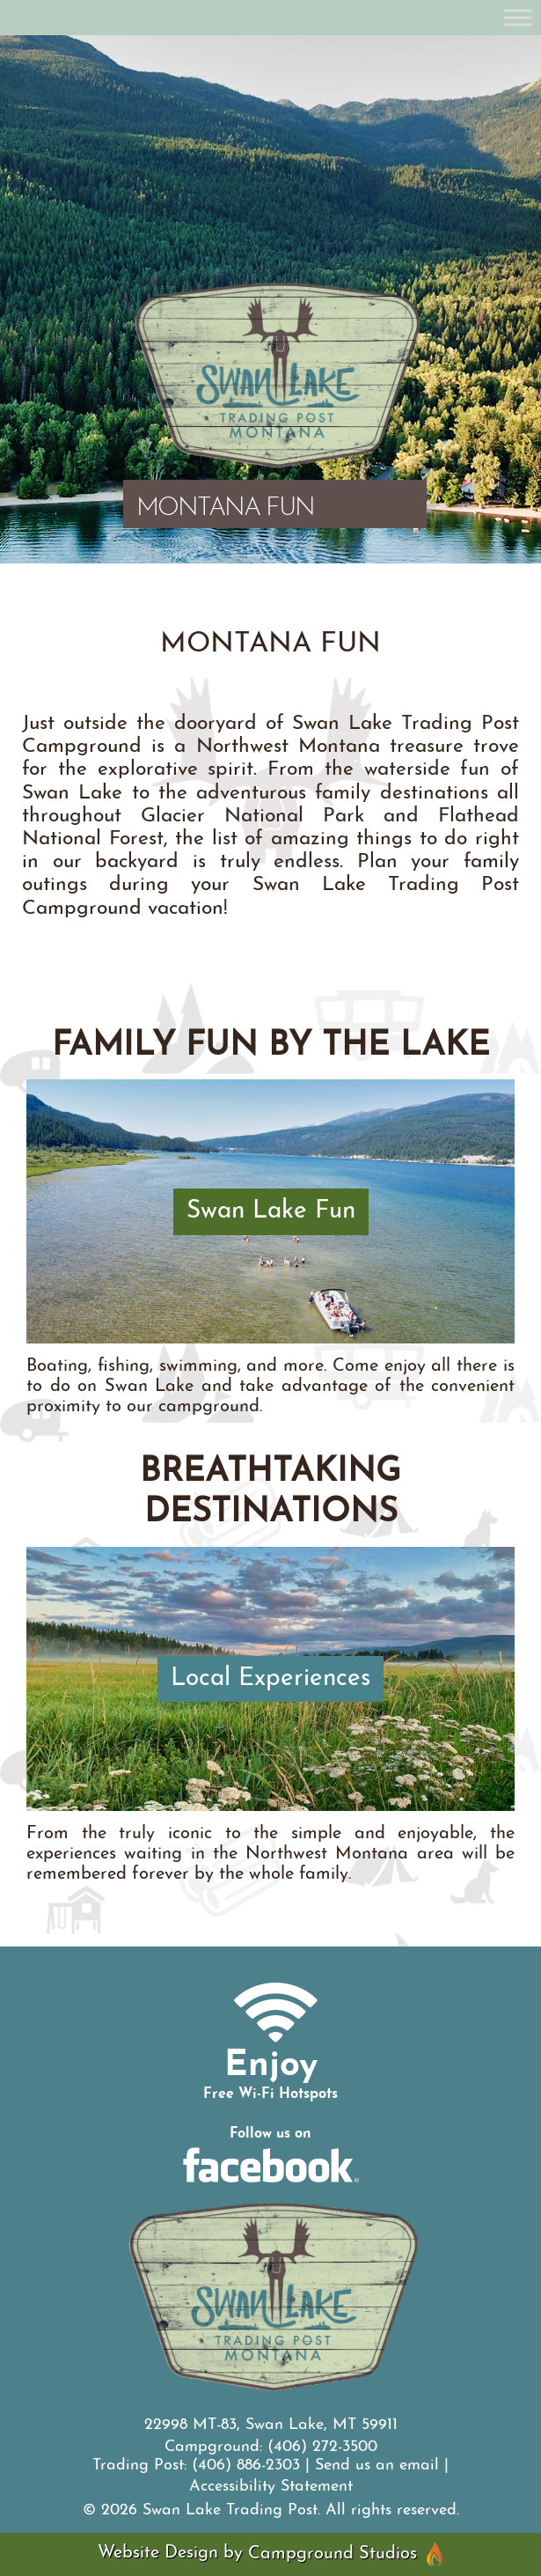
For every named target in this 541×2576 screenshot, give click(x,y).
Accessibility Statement (271, 2486)
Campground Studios (345, 2554)
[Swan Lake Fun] (270, 1211)
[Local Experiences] (270, 1678)
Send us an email (377, 2465)
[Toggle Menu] (518, 17)
